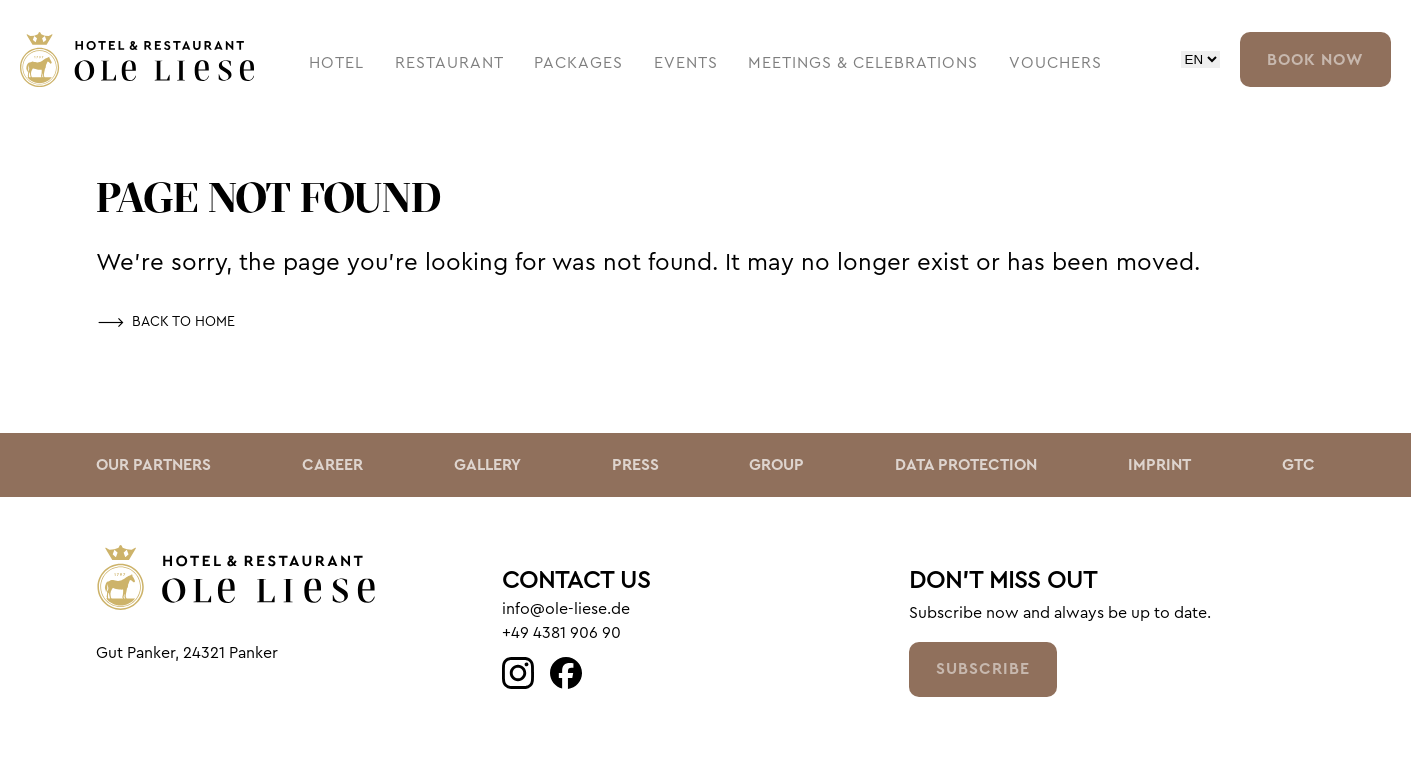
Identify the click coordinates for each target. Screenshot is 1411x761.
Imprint (1159, 465)
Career (332, 465)
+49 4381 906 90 (561, 633)
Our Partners (153, 465)
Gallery (487, 465)
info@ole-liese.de (566, 609)
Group (776, 465)
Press (635, 465)
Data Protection (966, 465)
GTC (1298, 465)
